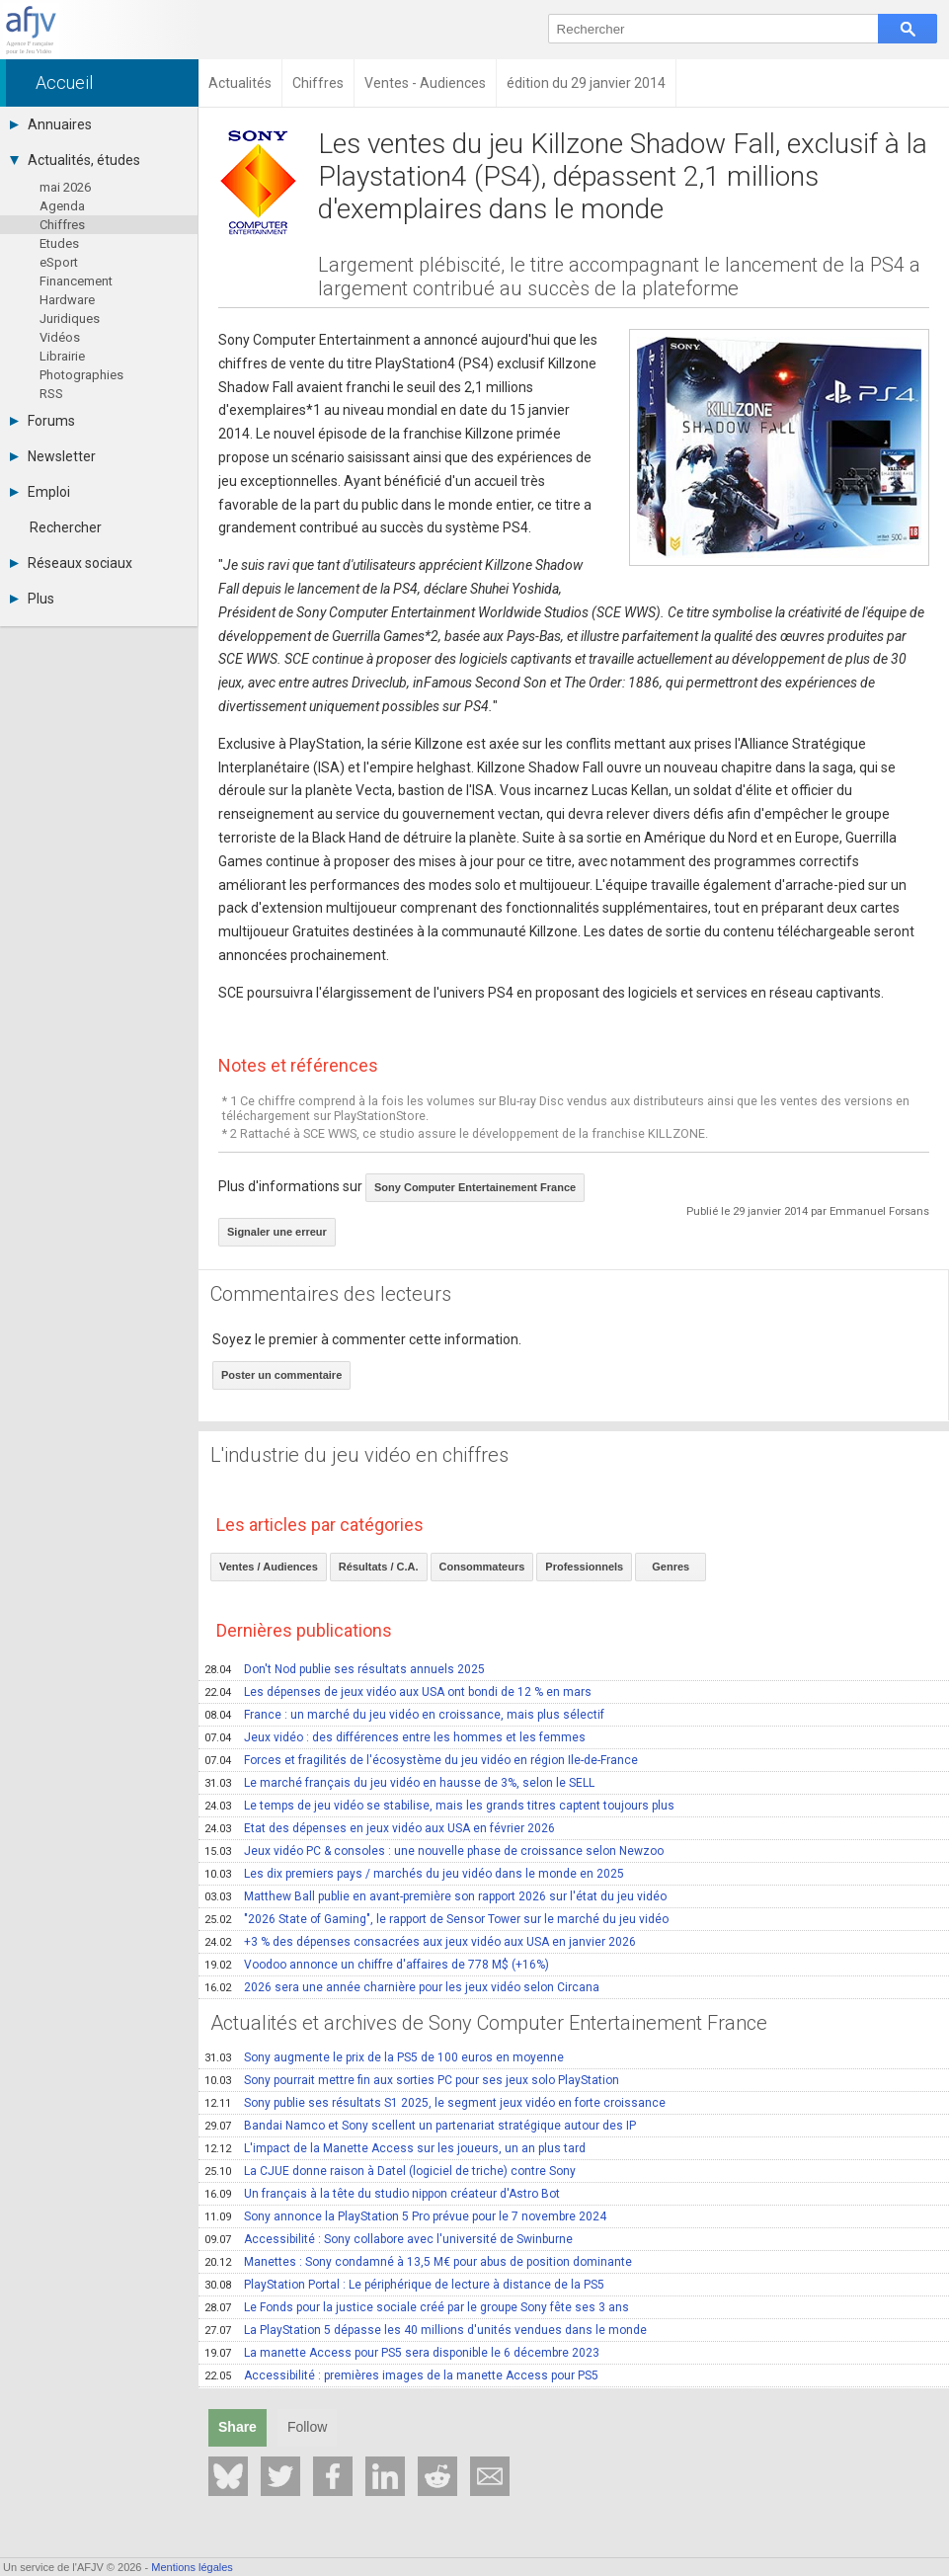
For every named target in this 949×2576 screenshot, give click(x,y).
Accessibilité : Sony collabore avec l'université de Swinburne (388, 2239)
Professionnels (584, 1566)
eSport (59, 262)
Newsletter (53, 456)
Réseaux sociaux (71, 563)
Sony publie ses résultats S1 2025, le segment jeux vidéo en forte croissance (435, 2103)
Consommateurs (482, 1566)
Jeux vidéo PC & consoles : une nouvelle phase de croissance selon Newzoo (434, 1851)
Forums (42, 421)
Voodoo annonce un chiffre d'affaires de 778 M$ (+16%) (376, 1965)
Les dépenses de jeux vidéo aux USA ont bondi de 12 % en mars (398, 1692)
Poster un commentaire (281, 1375)
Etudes (59, 243)
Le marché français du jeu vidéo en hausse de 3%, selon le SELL (399, 1783)
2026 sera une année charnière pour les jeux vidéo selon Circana (401, 1987)
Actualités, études (75, 160)
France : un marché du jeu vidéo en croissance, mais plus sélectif (404, 1715)
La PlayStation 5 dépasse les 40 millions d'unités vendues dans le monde (425, 2330)
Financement (76, 281)
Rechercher (66, 527)
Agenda (62, 206)
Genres (670, 1566)
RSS (51, 393)
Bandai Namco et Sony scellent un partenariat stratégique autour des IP (420, 2126)
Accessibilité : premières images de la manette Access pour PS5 (401, 2375)
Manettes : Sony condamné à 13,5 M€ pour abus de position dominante (418, 2262)
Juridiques (70, 318)
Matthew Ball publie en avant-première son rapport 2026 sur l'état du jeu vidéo (435, 1896)
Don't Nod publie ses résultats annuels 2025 (344, 1669)
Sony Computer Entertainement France (475, 1187)
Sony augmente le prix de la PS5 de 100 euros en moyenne (384, 2057)
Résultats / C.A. (379, 1566)
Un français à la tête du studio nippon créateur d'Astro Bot (382, 2194)
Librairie (62, 356)
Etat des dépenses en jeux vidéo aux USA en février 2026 (379, 1828)
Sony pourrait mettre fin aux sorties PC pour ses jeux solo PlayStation (411, 2080)
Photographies (81, 374)
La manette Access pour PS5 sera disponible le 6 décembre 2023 (401, 2353)
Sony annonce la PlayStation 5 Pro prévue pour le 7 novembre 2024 (405, 2216)
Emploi (40, 492)
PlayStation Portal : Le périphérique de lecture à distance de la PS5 (404, 2285)
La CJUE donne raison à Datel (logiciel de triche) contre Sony (390, 2171)
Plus (32, 598)
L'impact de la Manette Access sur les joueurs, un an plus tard (395, 2148)
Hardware (67, 299)
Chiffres (62, 224)
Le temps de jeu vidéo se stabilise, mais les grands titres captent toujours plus (439, 1805)
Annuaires (51, 124)
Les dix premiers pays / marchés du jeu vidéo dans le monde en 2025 (414, 1874)
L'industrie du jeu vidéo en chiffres (359, 1455)
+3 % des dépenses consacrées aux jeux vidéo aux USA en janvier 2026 (420, 1942)
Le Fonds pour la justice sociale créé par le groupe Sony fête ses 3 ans (416, 2307)
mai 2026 (65, 187)
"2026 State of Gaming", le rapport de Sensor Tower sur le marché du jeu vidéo (436, 1919)
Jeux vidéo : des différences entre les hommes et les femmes (395, 1737)
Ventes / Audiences (268, 1566)
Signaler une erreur (277, 1232)
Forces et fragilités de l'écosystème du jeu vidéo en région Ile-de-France (421, 1760)
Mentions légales (192, 2567)
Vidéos (60, 337)
